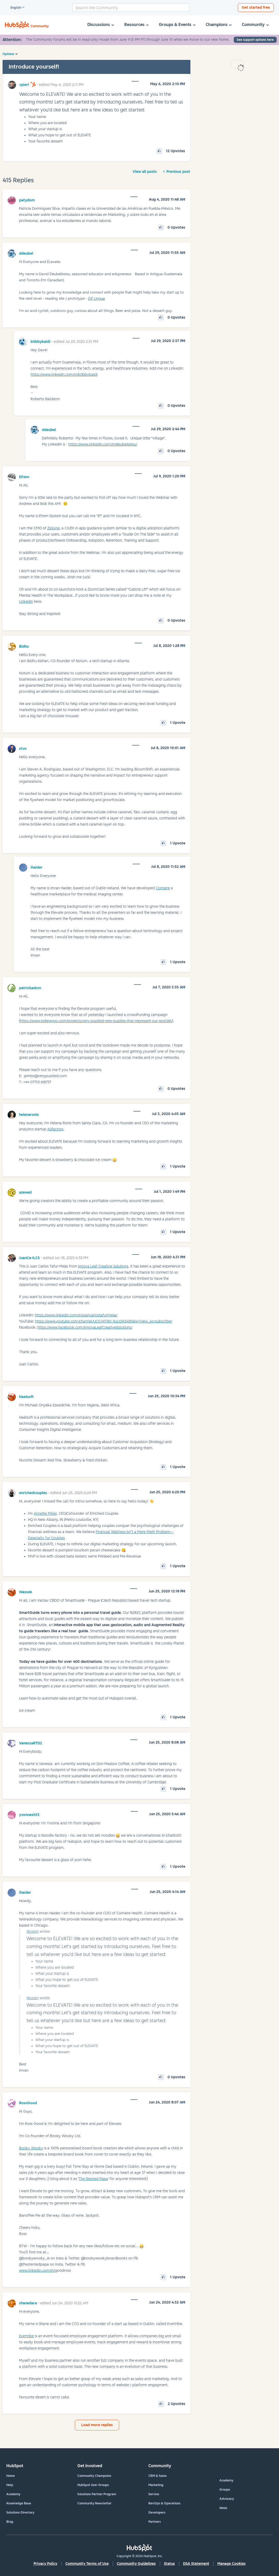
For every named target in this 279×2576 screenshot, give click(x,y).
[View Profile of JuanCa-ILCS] (29, 1257)
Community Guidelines (136, 2563)
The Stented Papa (93, 2179)
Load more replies (97, 2425)
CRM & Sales (157, 2476)
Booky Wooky (31, 2148)
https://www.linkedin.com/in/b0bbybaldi (64, 374)
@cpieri (32, 1931)
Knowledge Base (18, 2503)
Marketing (155, 2485)
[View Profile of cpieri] (24, 84)
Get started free (256, 7)
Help (9, 2485)
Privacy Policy (45, 2563)
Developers (156, 2512)
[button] (182, 84)
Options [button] (8, 54)
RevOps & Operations (164, 2503)
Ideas (223, 2508)
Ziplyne (53, 528)
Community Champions (94, 2476)
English (13, 8)
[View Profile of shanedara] (28, 2302)
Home (10, 2476)
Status (169, 2563)
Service (153, 2494)
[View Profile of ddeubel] (26, 253)
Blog (9, 2521)
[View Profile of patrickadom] (30, 987)
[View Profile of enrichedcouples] (33, 1492)
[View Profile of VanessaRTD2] (30, 1743)
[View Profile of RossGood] (28, 2102)
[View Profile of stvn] (22, 748)
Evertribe (26, 2336)
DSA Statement (196, 2563)
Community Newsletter (94, 2503)
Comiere (163, 888)
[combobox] (131, 8)
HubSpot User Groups (93, 2485)
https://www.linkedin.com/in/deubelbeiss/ (102, 444)
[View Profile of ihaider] (37, 867)
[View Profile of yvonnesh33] (29, 1814)
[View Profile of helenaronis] (29, 1114)
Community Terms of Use (87, 2563)
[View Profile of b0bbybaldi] (40, 341)
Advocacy (226, 2499)
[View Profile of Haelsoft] (26, 1396)
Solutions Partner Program (96, 2494)
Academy (13, 2494)
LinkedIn (26, 601)
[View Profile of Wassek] (25, 1591)
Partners (154, 2521)
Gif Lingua (96, 298)
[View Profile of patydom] (27, 200)
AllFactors (55, 1129)
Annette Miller (45, 1513)
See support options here (255, 40)
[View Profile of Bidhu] (24, 646)
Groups (224, 2489)
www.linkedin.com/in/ (37, 2270)
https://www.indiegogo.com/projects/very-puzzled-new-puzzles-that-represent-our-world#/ (96, 1021)
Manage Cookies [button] (231, 2563)
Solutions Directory (20, 2512)
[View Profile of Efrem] (24, 476)
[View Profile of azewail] (25, 1192)
